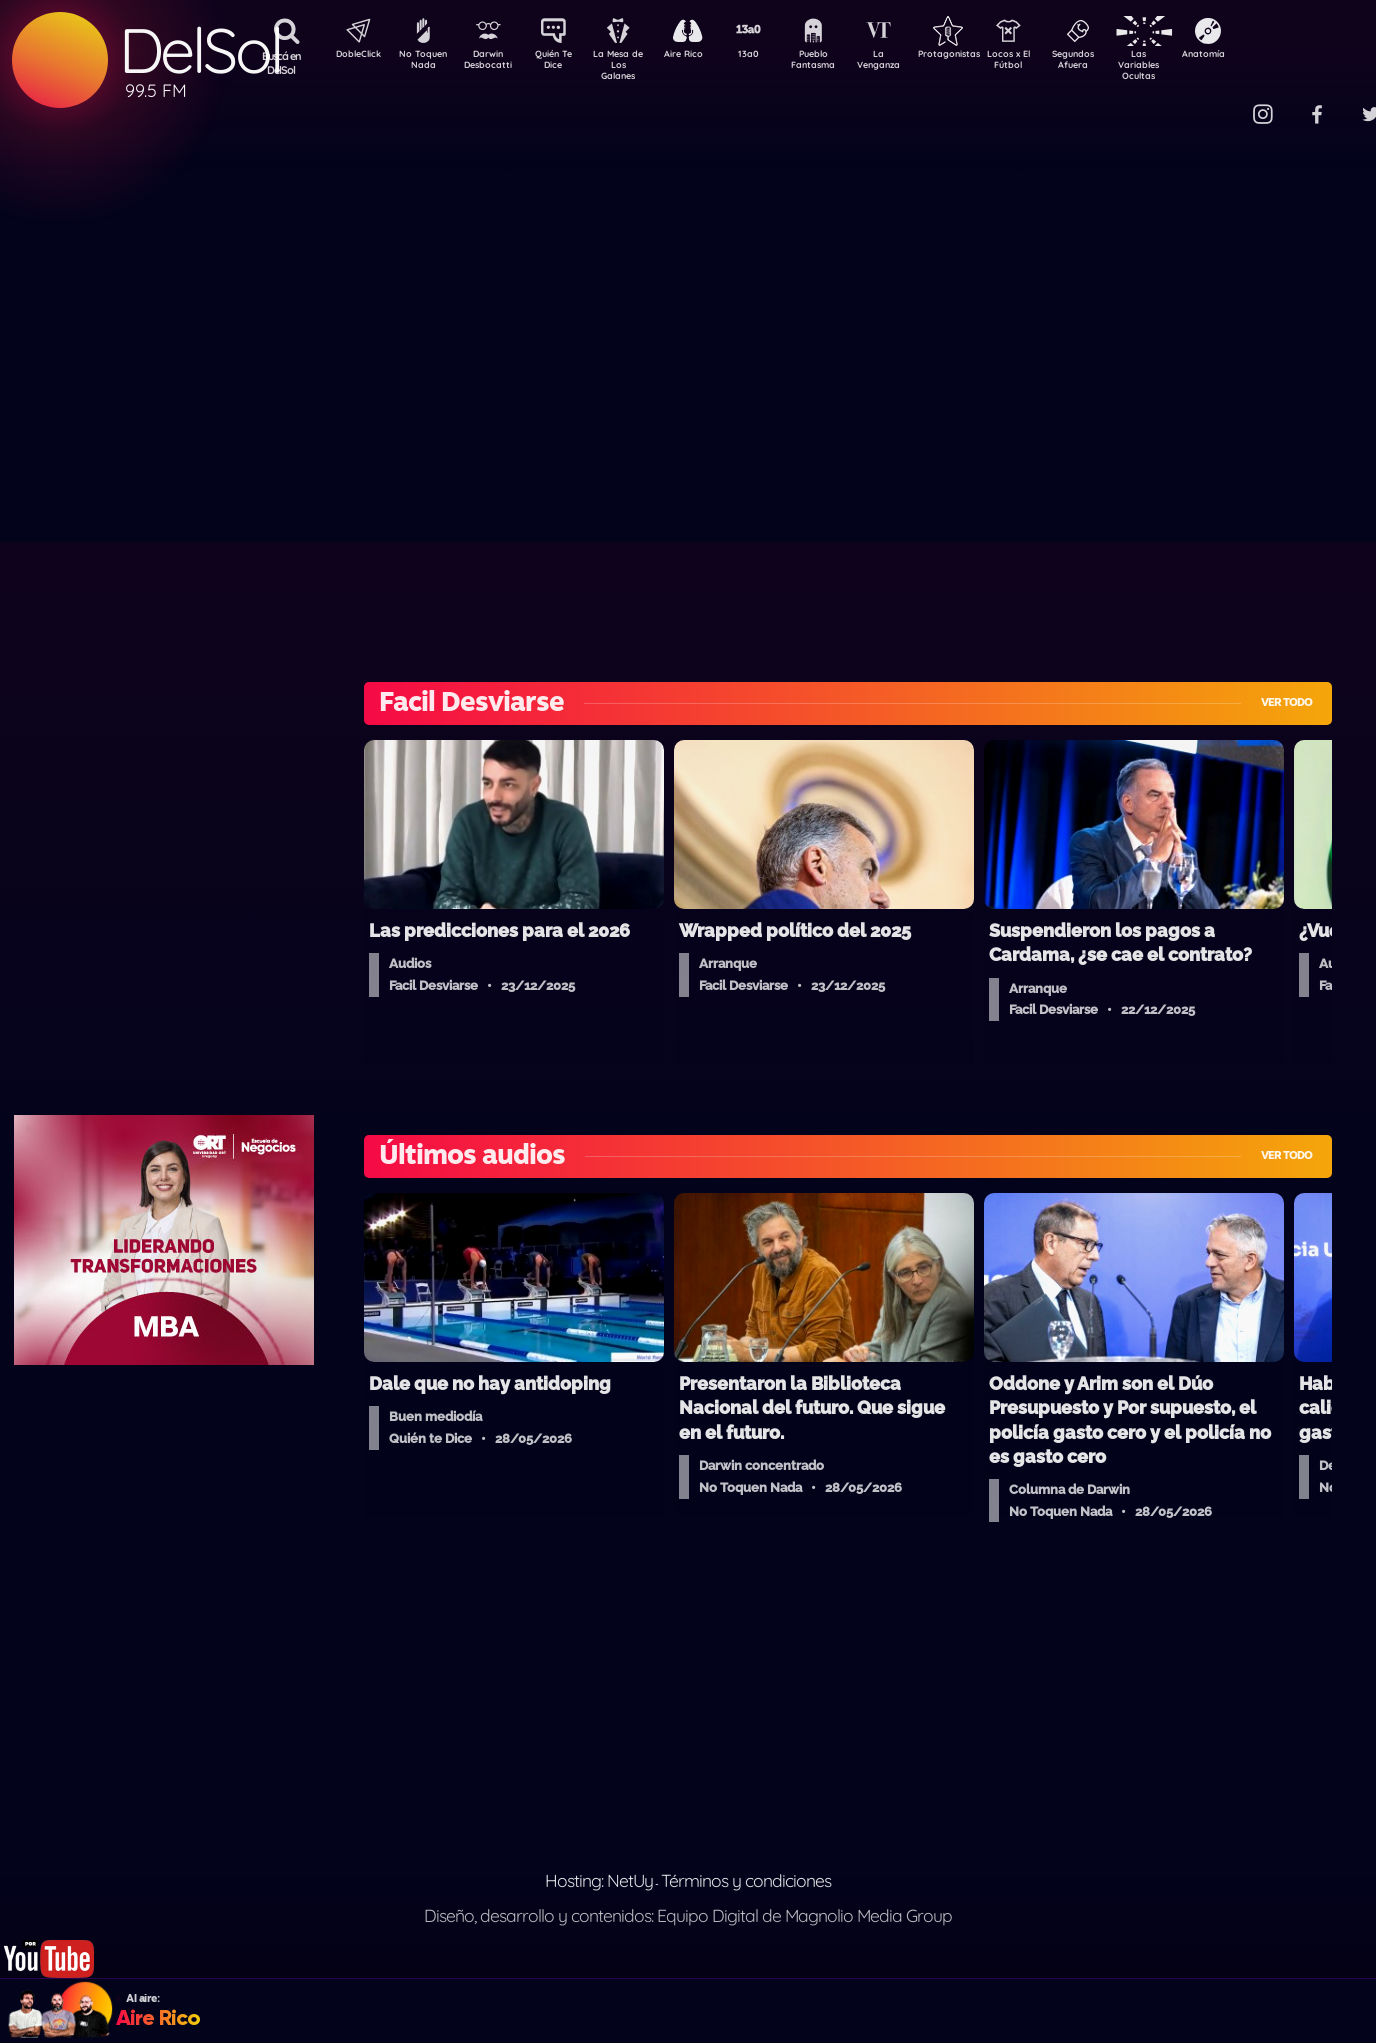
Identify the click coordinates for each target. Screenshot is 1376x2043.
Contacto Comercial (1222, 102)
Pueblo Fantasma (841, 63)
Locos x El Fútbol (1051, 63)
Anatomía (1261, 56)
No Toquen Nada (421, 63)
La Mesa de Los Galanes (631, 64)
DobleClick (351, 56)
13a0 (771, 56)
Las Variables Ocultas (1191, 64)
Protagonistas (981, 56)
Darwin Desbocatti (491, 63)
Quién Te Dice (561, 63)
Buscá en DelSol (281, 63)
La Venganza (911, 63)
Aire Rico (701, 56)
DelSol (200, 50)
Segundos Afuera (1121, 63)
